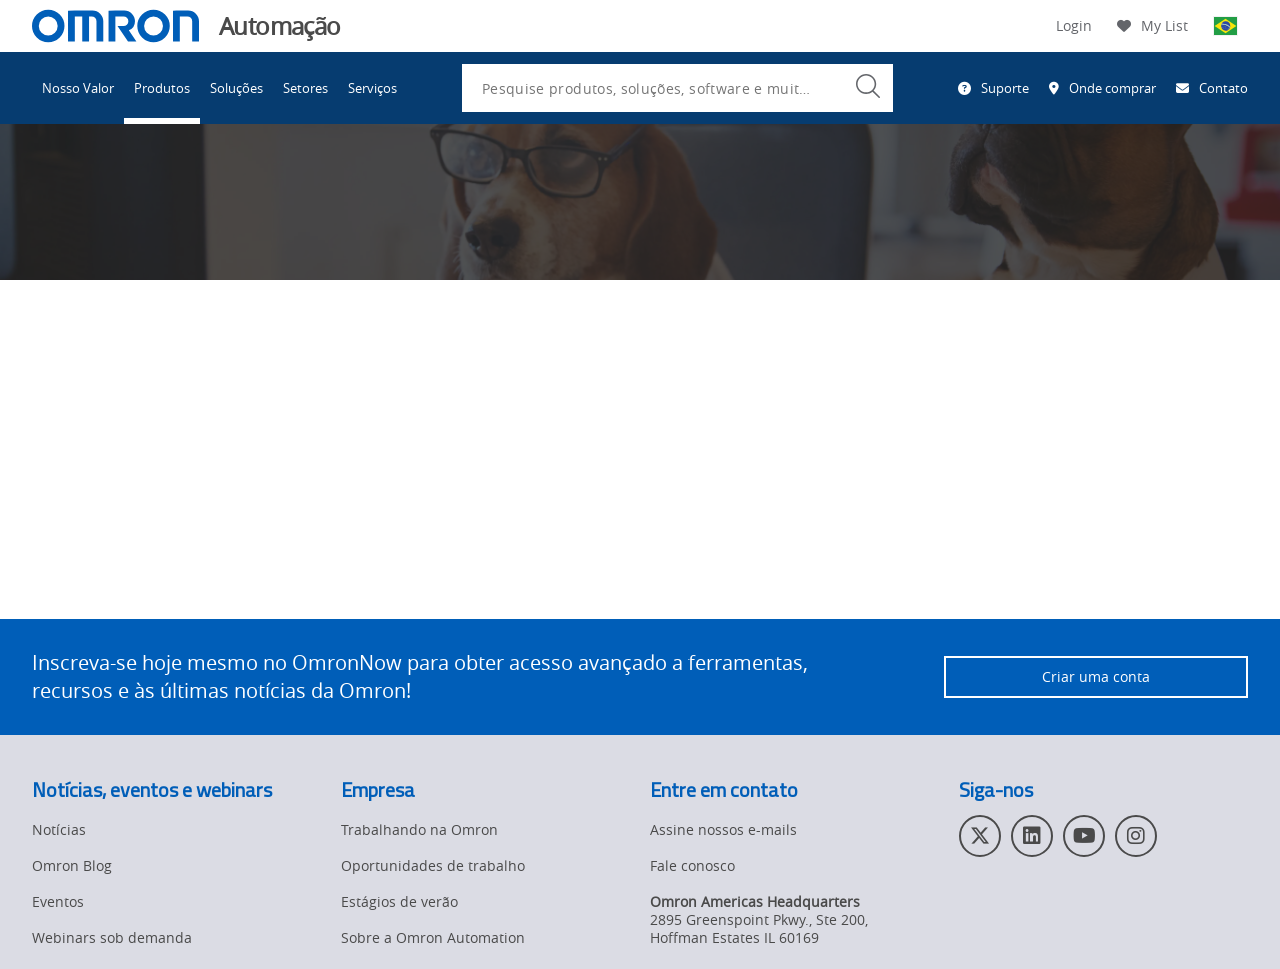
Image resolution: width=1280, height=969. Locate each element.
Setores (305, 88)
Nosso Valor (78, 88)
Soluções (236, 88)
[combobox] (677, 88)
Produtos (162, 88)
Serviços (372, 88)
